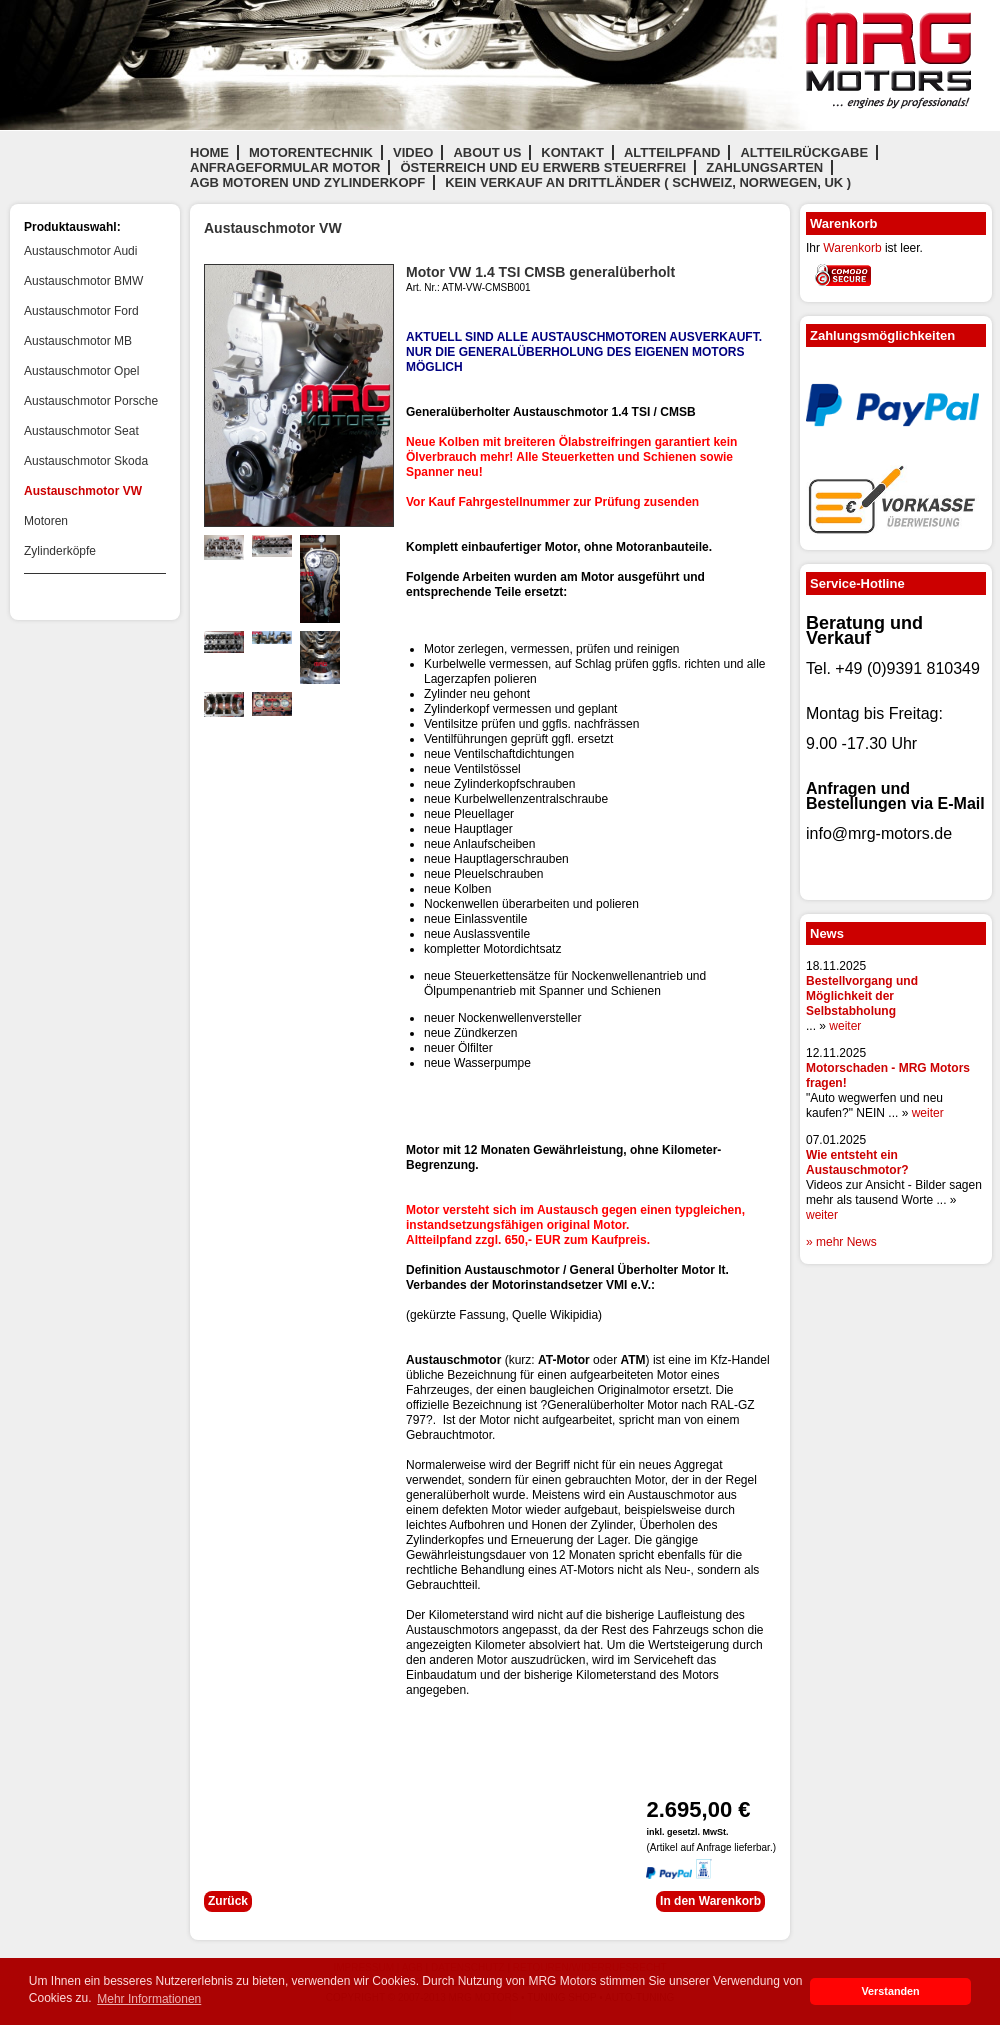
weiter (845, 1026)
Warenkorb (852, 248)
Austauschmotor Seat (81, 431)
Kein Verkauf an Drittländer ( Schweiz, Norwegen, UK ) (648, 182)
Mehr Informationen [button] (149, 1999)
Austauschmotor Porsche (91, 401)
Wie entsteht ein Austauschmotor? (857, 1162)
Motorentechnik (311, 152)
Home (209, 152)
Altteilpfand (672, 152)
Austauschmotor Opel (81, 371)
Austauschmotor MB (78, 341)
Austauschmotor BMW (83, 281)
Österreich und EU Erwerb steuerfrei (543, 167)
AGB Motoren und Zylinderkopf (307, 182)
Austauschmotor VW (83, 491)
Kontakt (572, 152)
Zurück (228, 1901)
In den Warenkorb (710, 1901)
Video (413, 152)
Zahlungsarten (764, 167)
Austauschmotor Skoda (86, 461)
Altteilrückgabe (804, 152)
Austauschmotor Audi (80, 251)
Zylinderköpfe (60, 551)
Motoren (46, 521)
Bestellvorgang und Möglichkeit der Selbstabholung (862, 996)
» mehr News (841, 1242)
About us (487, 152)
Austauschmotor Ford (81, 311)
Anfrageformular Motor (285, 167)
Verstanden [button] (890, 1991)
